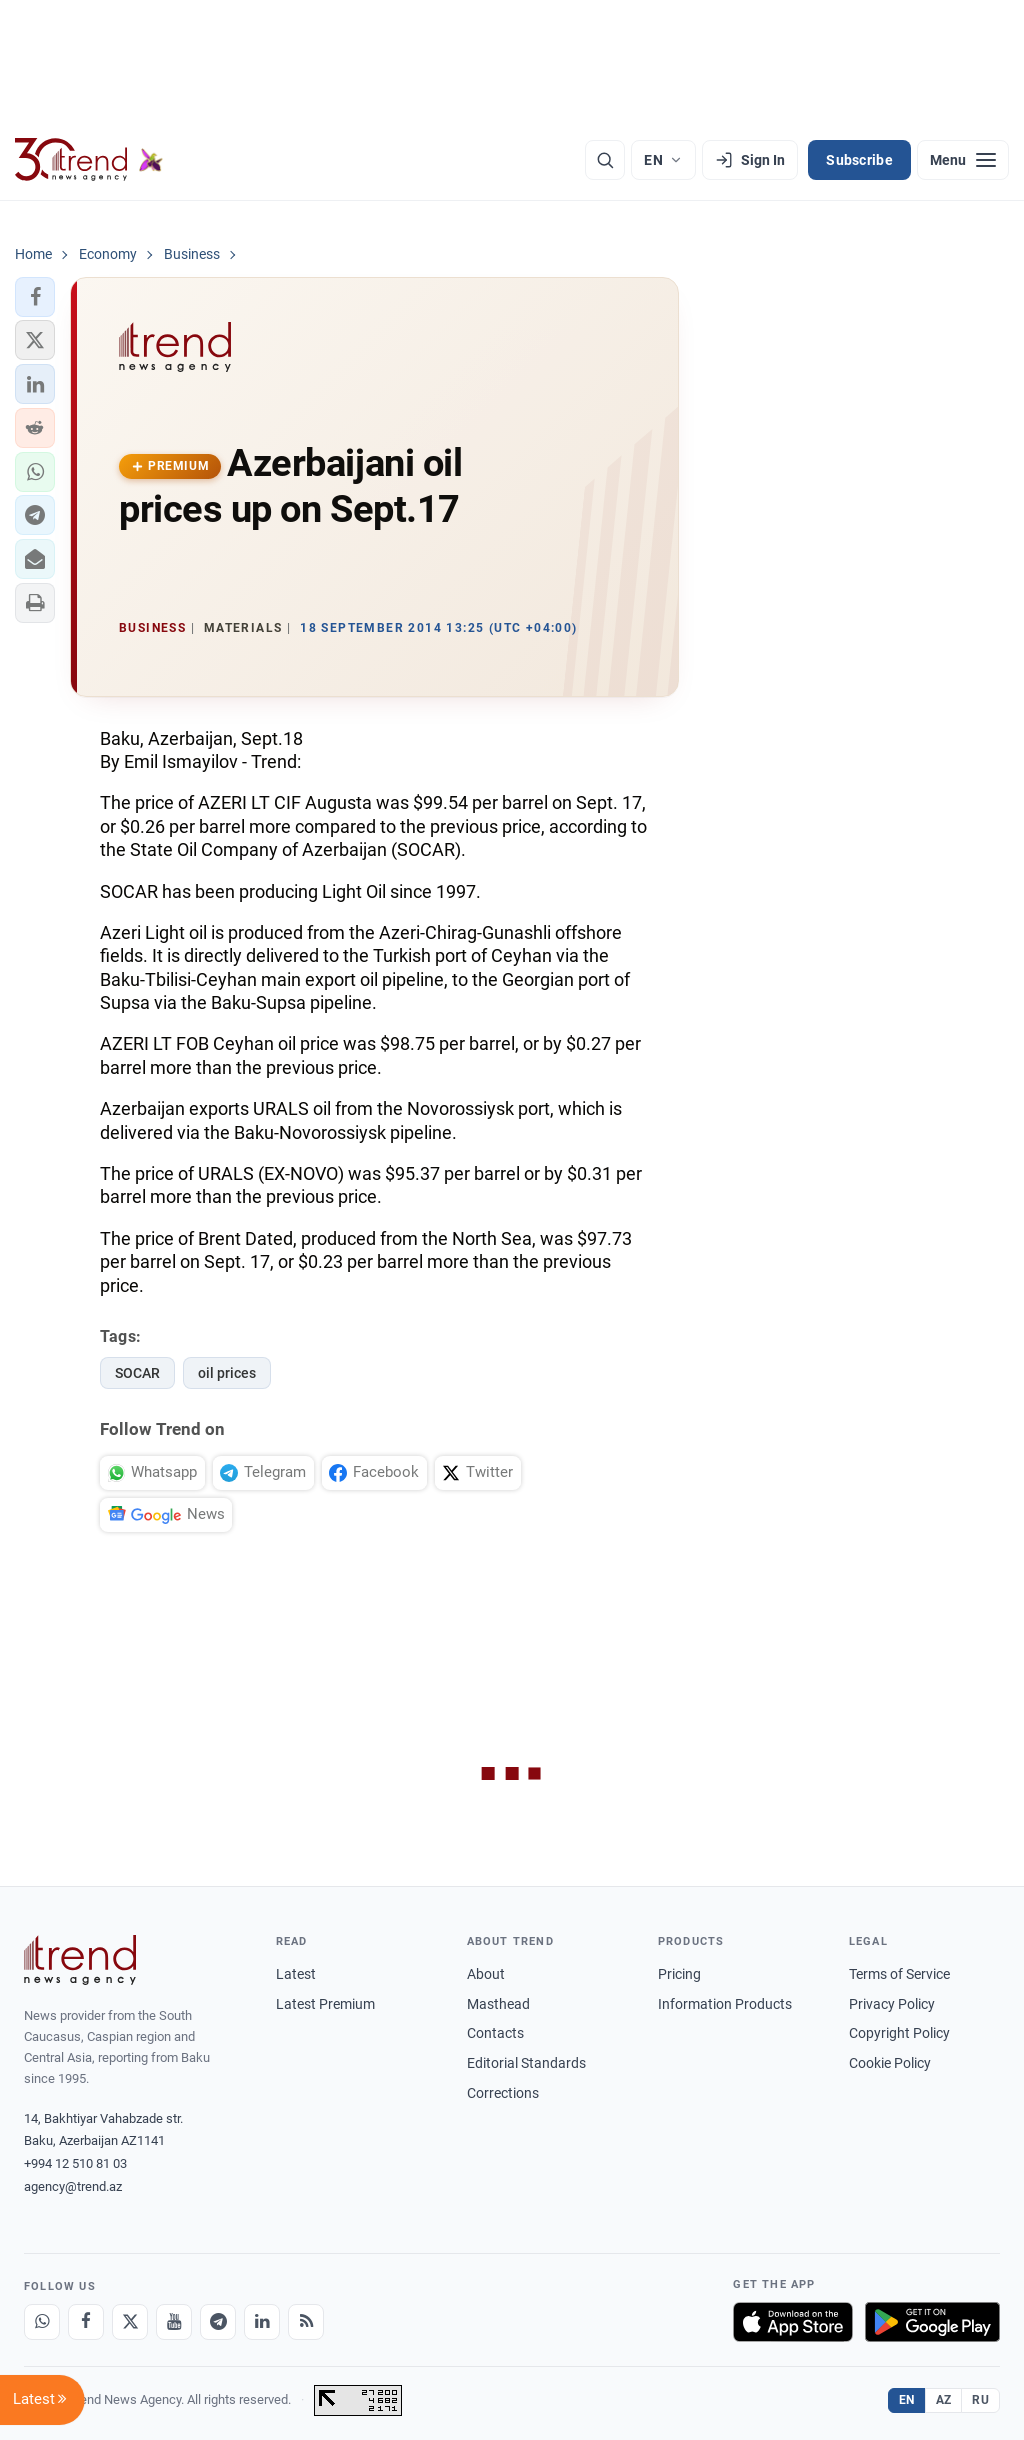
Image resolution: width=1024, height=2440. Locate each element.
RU (980, 2400)
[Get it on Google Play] (932, 2322)
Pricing (679, 1974)
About (486, 1974)
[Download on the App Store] (793, 2322)
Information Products (725, 2004)
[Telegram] (218, 2322)
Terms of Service (899, 1974)
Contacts (495, 2033)
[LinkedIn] (262, 2322)
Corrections (503, 2093)
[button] (35, 297)
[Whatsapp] (42, 2322)
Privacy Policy (892, 2004)
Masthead (498, 2004)
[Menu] (963, 160)
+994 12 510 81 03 (75, 2163)
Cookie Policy (890, 2063)
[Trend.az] (89, 160)
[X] (130, 2322)
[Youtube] (174, 2322)
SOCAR (137, 1373)
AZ (944, 2400)
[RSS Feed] (306, 2322)
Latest (296, 1974)
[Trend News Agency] (80, 1960)
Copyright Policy (899, 2033)
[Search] (605, 160)
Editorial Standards (526, 2063)
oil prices (227, 1373)
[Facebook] (86, 2322)
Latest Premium (325, 2004)
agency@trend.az (73, 2186)
